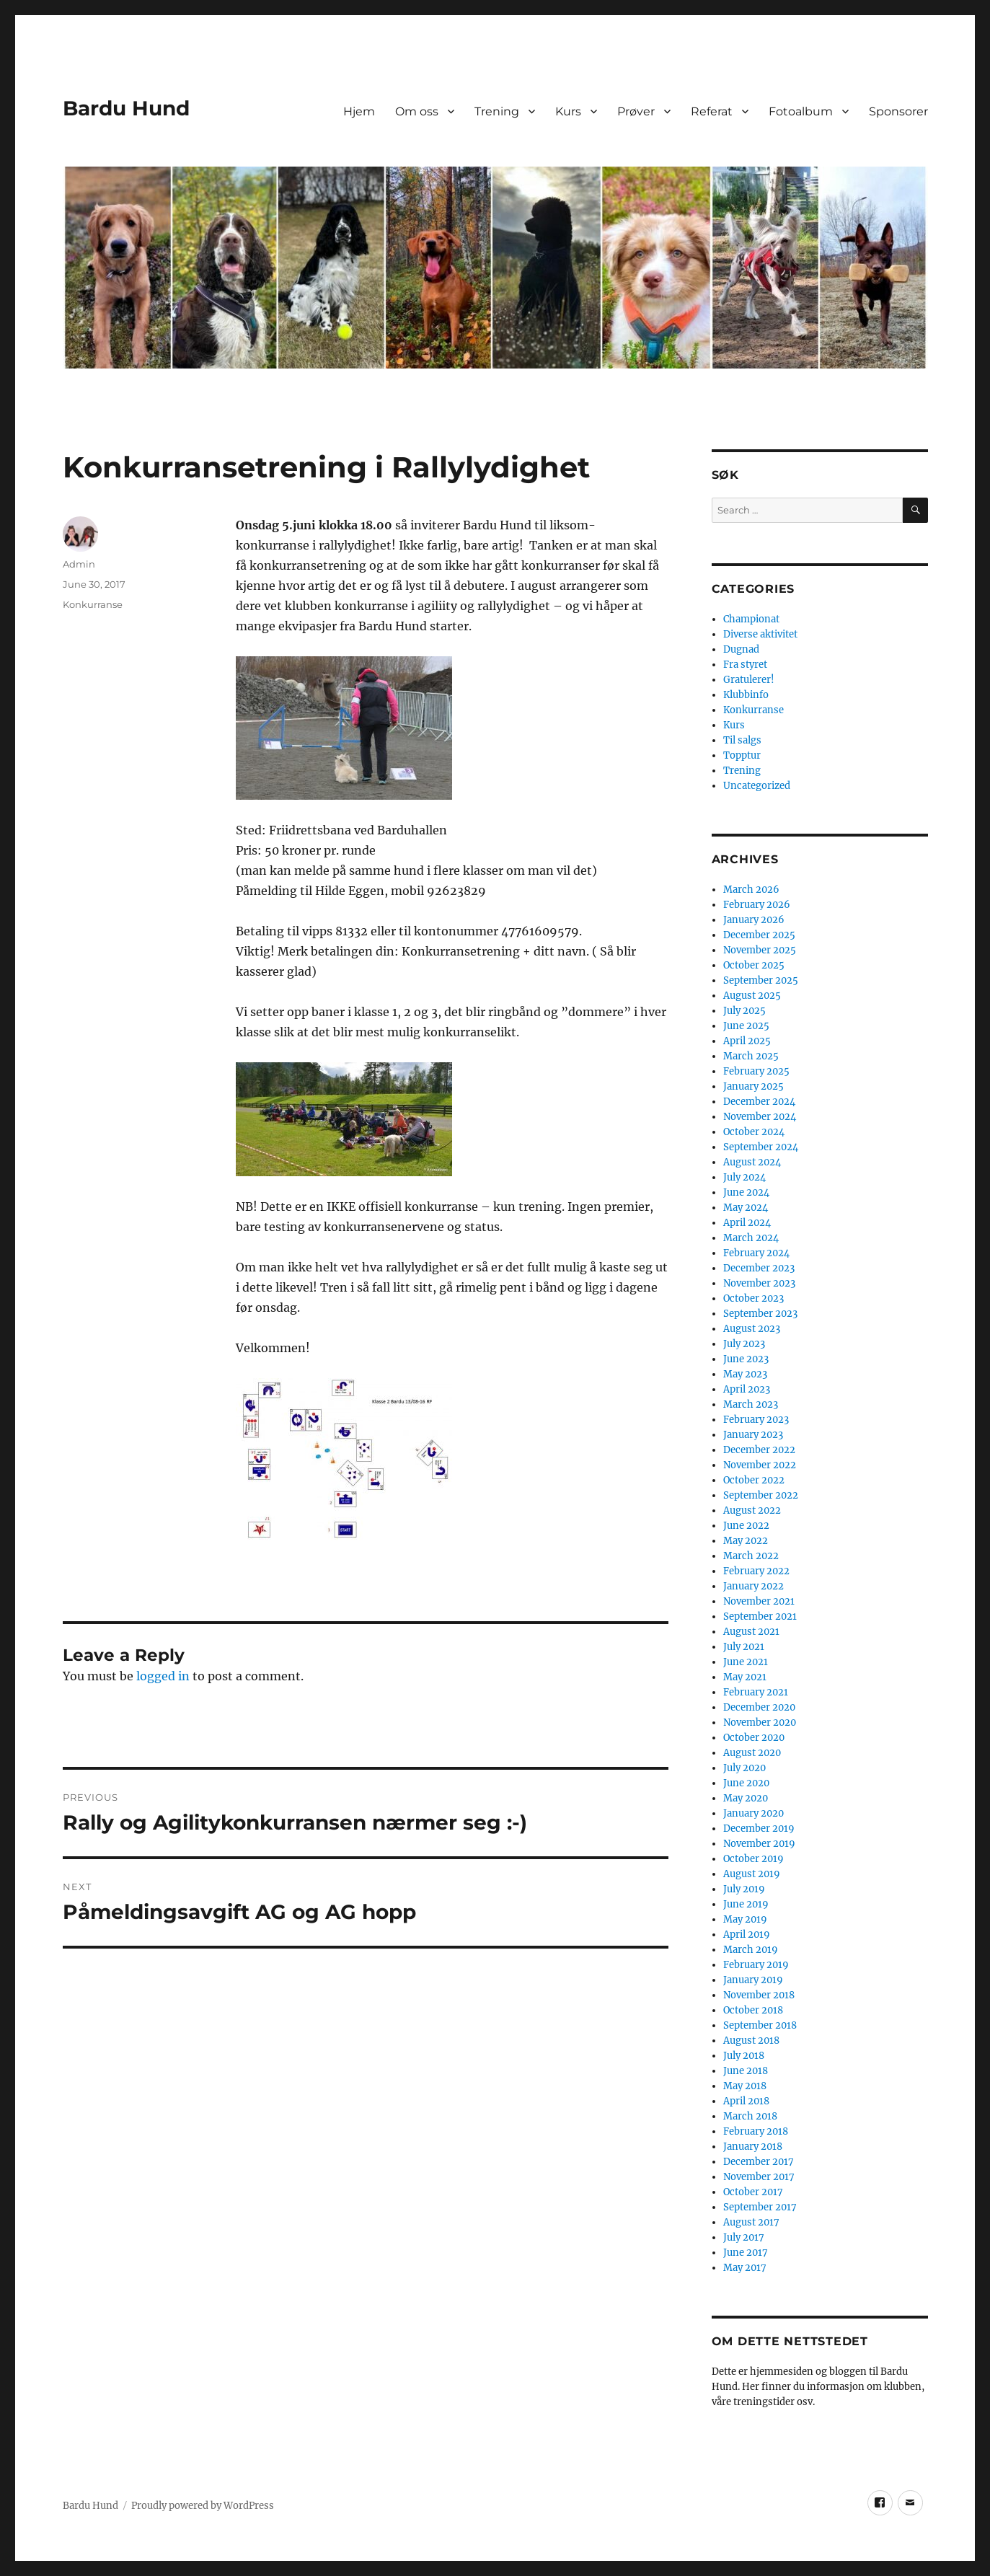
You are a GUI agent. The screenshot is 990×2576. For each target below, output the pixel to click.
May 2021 (744, 1677)
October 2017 (753, 2192)
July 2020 (744, 1768)
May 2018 (744, 2086)
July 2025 (744, 1011)
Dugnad (741, 649)
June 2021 (745, 1662)
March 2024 (751, 1238)
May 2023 (745, 1374)
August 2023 (751, 1329)
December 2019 (759, 1828)
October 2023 (753, 1298)
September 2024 (760, 1147)
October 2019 (753, 1859)
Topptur (742, 755)
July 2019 (744, 1889)
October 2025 (754, 965)
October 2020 (754, 1738)
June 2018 (745, 2071)
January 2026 (754, 920)
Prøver (636, 111)
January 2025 (753, 1086)
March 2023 (750, 1404)
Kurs (568, 111)
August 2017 (751, 2222)
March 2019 (750, 1950)
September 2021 (760, 1616)
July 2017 (743, 2237)
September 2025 (760, 980)
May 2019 (745, 1919)
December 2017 (758, 2162)
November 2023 (759, 1283)
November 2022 (759, 1465)
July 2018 (743, 2056)
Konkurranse (93, 604)
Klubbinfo (746, 695)
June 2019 (746, 1904)
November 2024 (759, 1117)
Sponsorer (898, 111)
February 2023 (756, 1419)
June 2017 (745, 2252)
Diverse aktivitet (760, 634)
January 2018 (752, 2146)
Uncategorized (756, 786)
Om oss (416, 111)
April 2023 (746, 1389)
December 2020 (759, 1707)
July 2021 (743, 1647)
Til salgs (742, 740)
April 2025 (747, 1041)
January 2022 (753, 1586)
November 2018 (759, 1995)
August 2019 (751, 1874)
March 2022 (751, 1556)
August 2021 (751, 1632)
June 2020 (746, 1783)
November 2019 (759, 1844)
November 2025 (759, 950)
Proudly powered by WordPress (202, 2506)
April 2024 (747, 1223)
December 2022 (759, 1450)
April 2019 (746, 1934)
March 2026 (751, 889)
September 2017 (760, 2207)
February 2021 (755, 1692)
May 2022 (745, 1541)
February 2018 (755, 2131)
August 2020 (752, 1753)
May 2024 (745, 1207)
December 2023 (759, 1268)
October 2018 (753, 2010)
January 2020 (753, 1813)
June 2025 (746, 1026)
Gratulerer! (748, 680)
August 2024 (752, 1162)
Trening (496, 111)
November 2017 (759, 2177)
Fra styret (745, 664)
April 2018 (746, 2101)
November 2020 (759, 1722)
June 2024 (746, 1192)
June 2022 (746, 1525)
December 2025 (759, 935)
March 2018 (750, 2116)
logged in (163, 1676)
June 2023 (746, 1359)
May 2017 (744, 2268)
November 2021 (759, 1601)
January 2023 (753, 1435)
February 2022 (756, 1571)
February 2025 (756, 1071)
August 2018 (751, 2040)
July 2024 (744, 1177)
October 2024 (754, 1132)
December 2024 (759, 1101)
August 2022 (752, 1510)
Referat (712, 111)
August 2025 (752, 995)
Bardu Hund (126, 108)
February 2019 (756, 1965)
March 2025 (751, 1056)
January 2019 (753, 1980)
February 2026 (756, 905)
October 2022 (754, 1480)
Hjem (359, 111)
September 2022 (760, 1495)
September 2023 (760, 1313)
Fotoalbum (801, 111)
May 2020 (745, 1798)
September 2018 (760, 2025)
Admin (79, 564)
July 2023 (744, 1344)
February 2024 (756, 1253)
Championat (751, 619)
